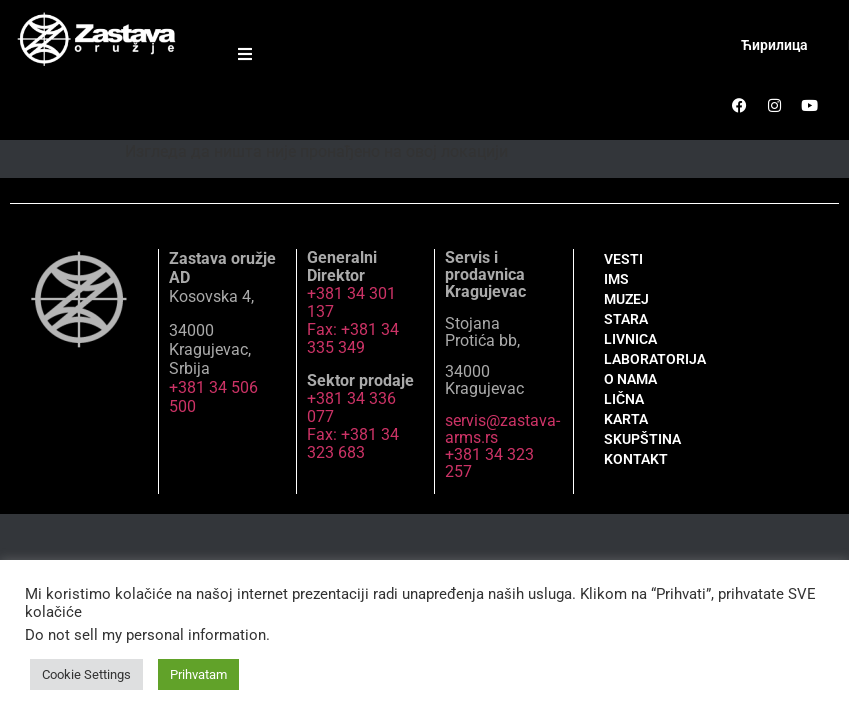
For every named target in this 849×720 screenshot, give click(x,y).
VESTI (623, 259)
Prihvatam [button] (198, 674)
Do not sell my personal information (145, 635)
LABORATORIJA (647, 359)
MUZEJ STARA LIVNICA (630, 319)
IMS (616, 279)
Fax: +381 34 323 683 (353, 443)
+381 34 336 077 (351, 407)
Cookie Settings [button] (86, 674)
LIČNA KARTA (626, 409)
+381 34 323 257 (489, 463)
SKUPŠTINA (642, 439)
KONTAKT (636, 459)
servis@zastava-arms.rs (502, 429)
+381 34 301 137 (351, 302)
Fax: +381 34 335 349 (353, 338)
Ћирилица (774, 45)
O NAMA (630, 379)
